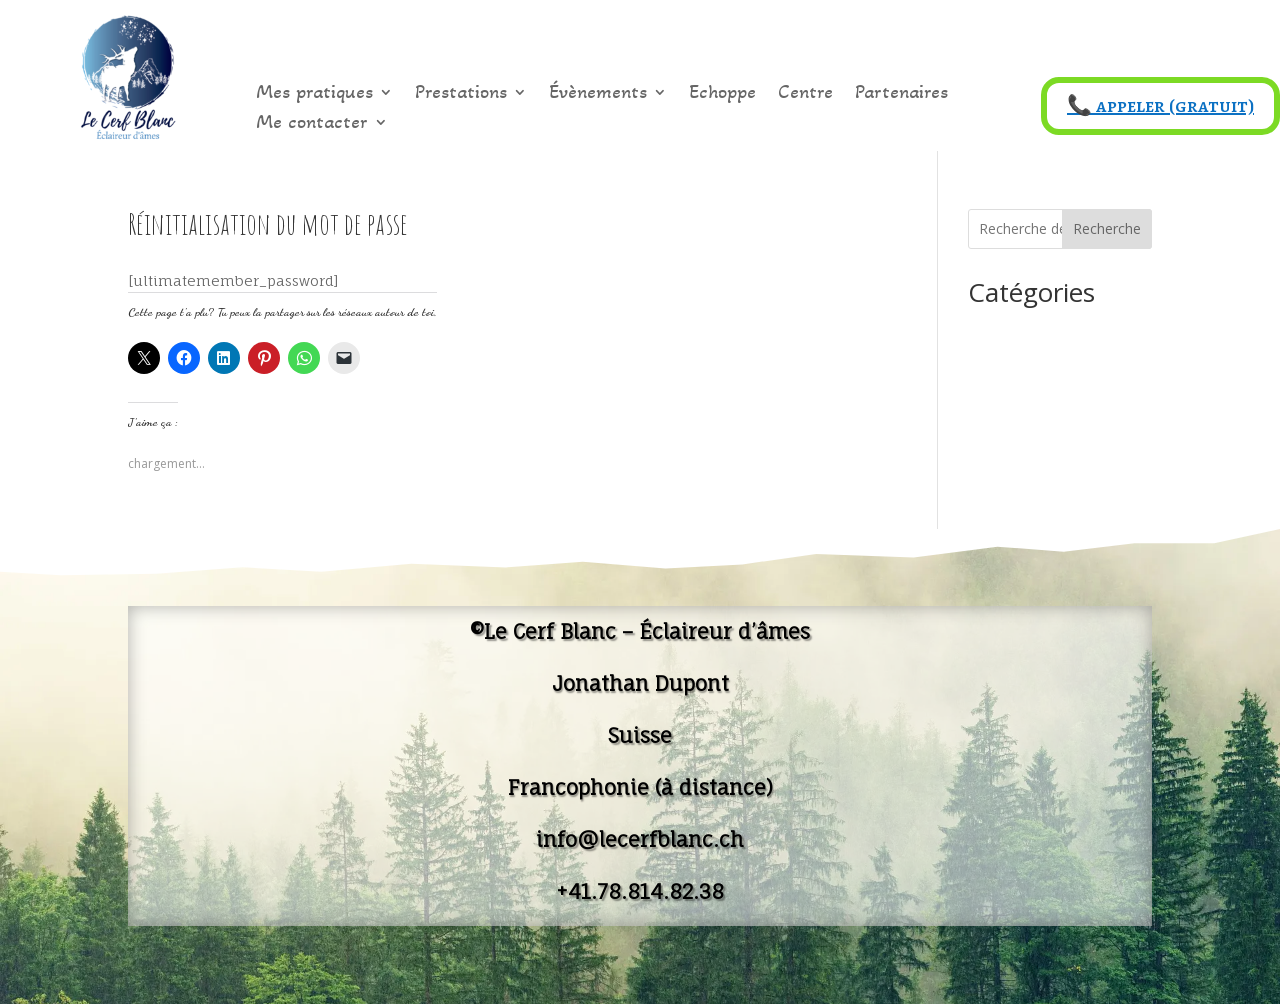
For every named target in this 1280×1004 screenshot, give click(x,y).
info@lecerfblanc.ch (640, 839)
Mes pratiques (314, 94)
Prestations (461, 94)
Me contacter (312, 124)
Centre (805, 94)
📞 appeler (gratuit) (1160, 105)
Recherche (1107, 228)
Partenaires (901, 94)
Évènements (598, 94)
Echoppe (722, 94)
